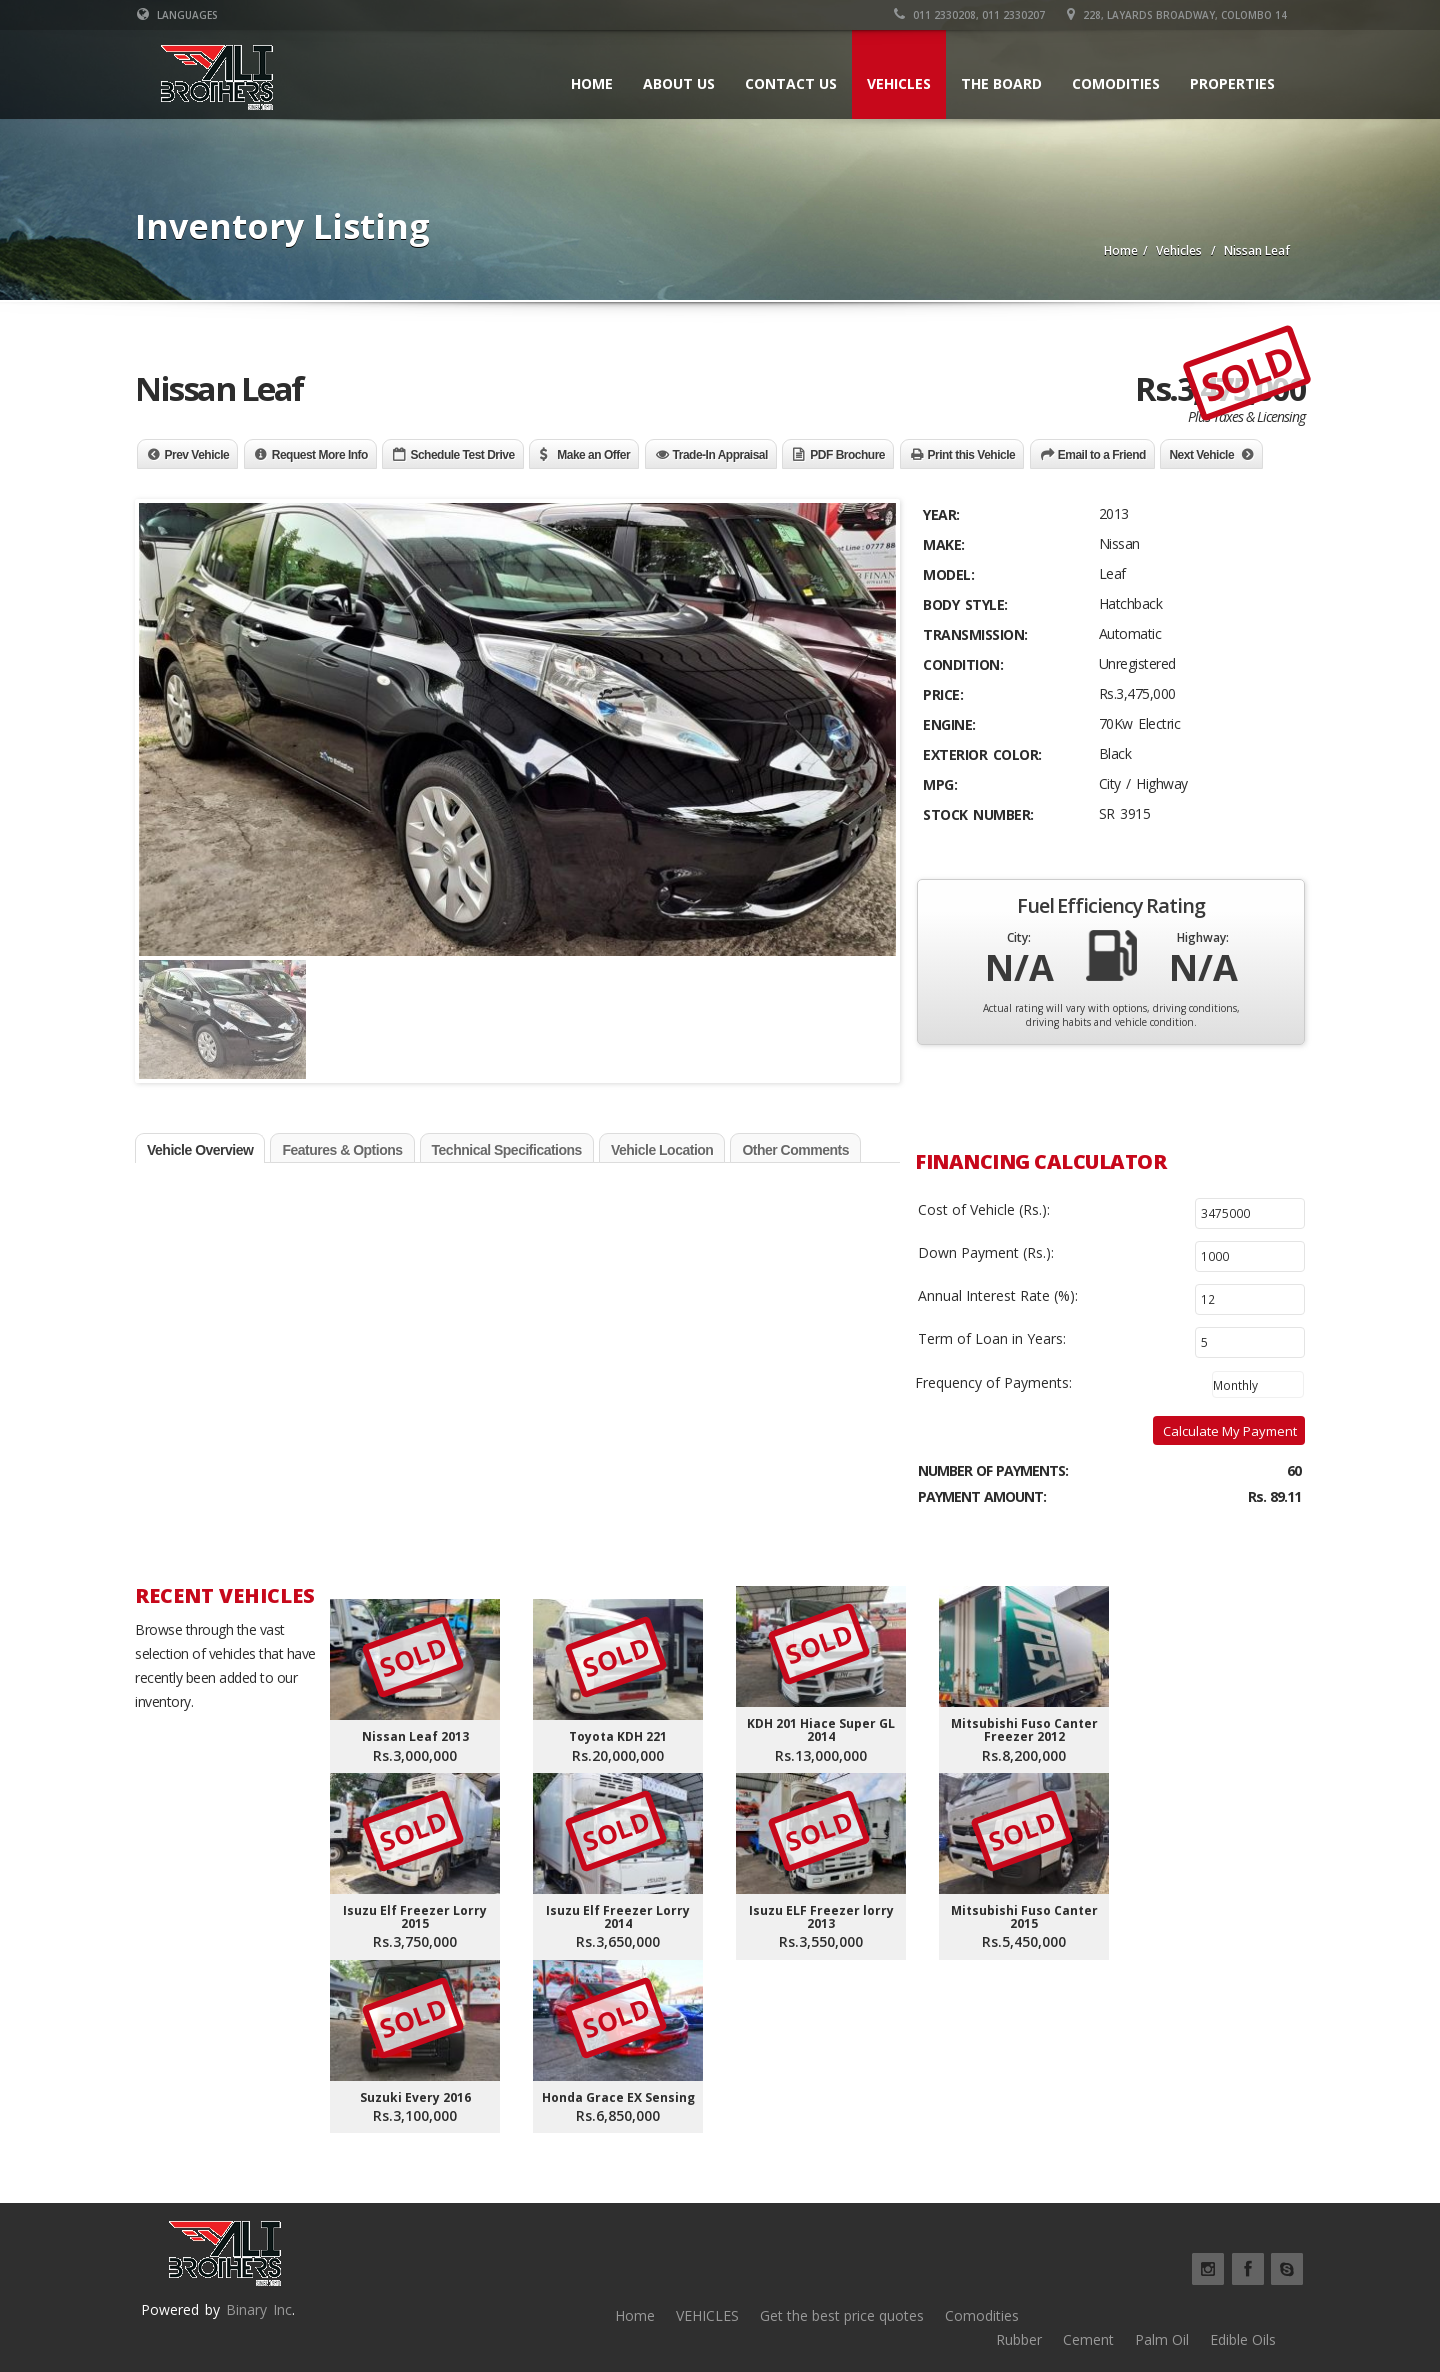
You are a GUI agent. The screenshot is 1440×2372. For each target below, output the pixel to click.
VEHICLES (707, 2315)
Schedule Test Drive (462, 455)
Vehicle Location (662, 1150)
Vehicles (899, 83)
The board (1001, 83)
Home (592, 83)
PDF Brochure (847, 455)
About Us (679, 83)
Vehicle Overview (200, 1150)
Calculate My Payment (1230, 1431)
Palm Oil (1162, 2339)
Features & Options (342, 1150)
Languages (175, 15)
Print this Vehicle (972, 455)
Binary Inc (259, 2309)
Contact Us (791, 83)
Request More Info (320, 455)
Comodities (1116, 83)
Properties (1232, 83)
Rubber (1019, 2339)
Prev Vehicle (197, 455)
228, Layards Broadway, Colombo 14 (1180, 15)
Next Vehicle (1201, 455)
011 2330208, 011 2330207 (972, 15)
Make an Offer (593, 455)
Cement (1088, 2339)
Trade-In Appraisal (720, 455)
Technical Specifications (507, 1150)
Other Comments (795, 1150)
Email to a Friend (1102, 455)
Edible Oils (1243, 2339)
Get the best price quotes (842, 2315)
